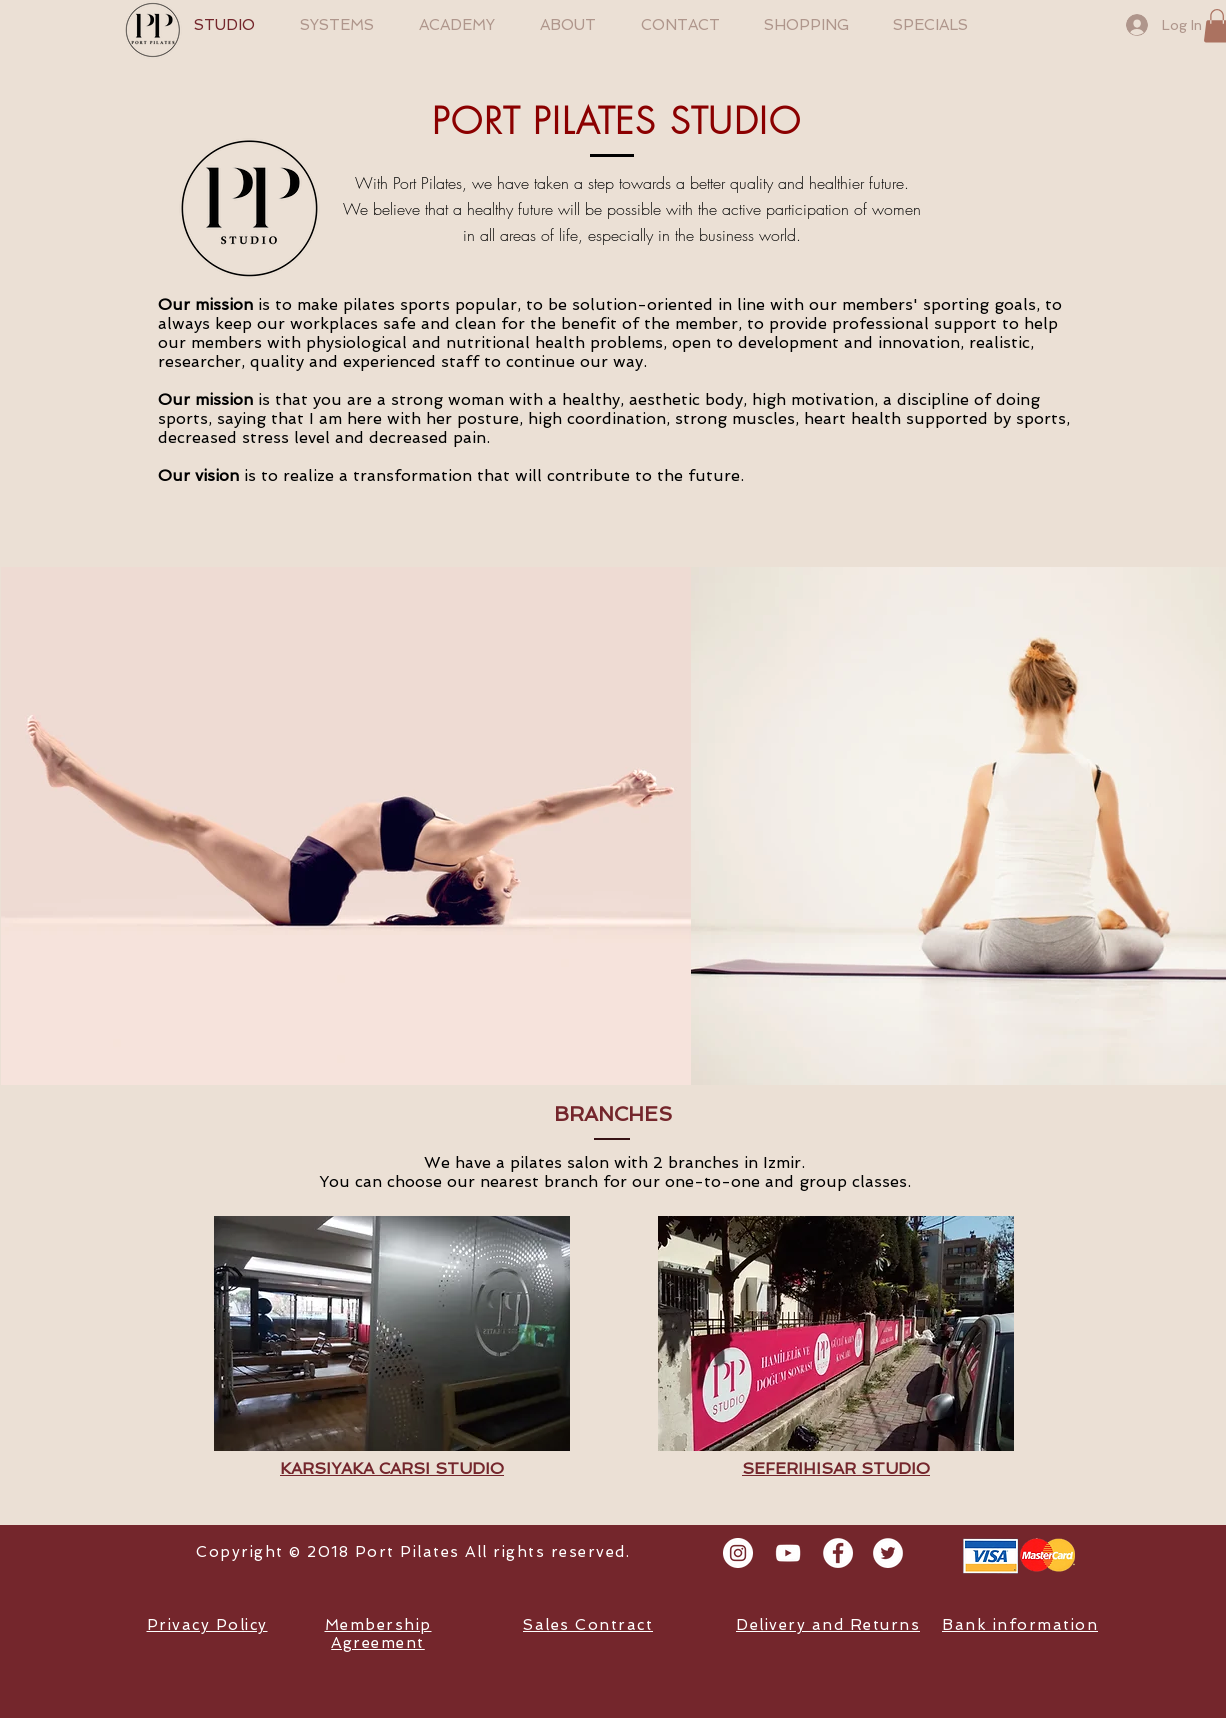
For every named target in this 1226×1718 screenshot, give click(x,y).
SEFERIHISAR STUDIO (836, 1468)
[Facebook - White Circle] (838, 1553)
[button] (392, 1333)
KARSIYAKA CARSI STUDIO (392, 1468)
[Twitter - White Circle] (888, 1553)
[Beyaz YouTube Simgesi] (788, 1553)
